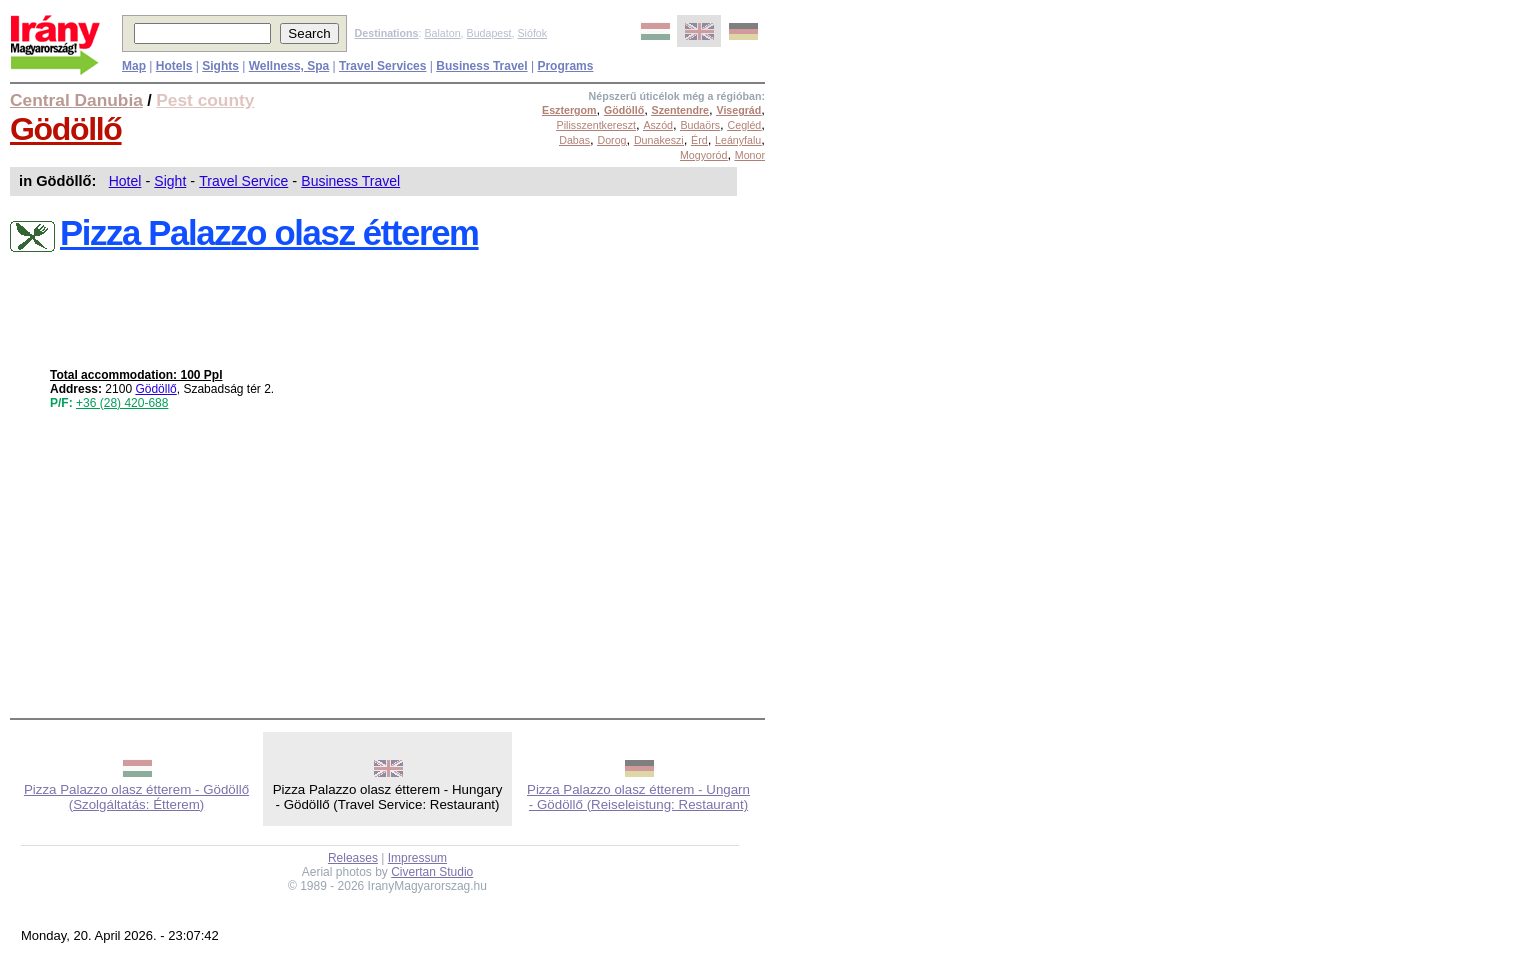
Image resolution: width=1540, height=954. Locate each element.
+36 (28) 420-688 (122, 403)
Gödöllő (66, 129)
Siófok (532, 33)
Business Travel (350, 181)
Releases (353, 858)
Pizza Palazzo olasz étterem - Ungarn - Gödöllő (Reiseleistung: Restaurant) (638, 797)
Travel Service (243, 181)
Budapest (489, 33)
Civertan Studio (432, 872)
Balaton (442, 33)
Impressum (417, 858)
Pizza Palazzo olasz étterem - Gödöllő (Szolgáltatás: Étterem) (136, 797)
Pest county (205, 100)
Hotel (125, 181)
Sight (170, 181)
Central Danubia (76, 100)
